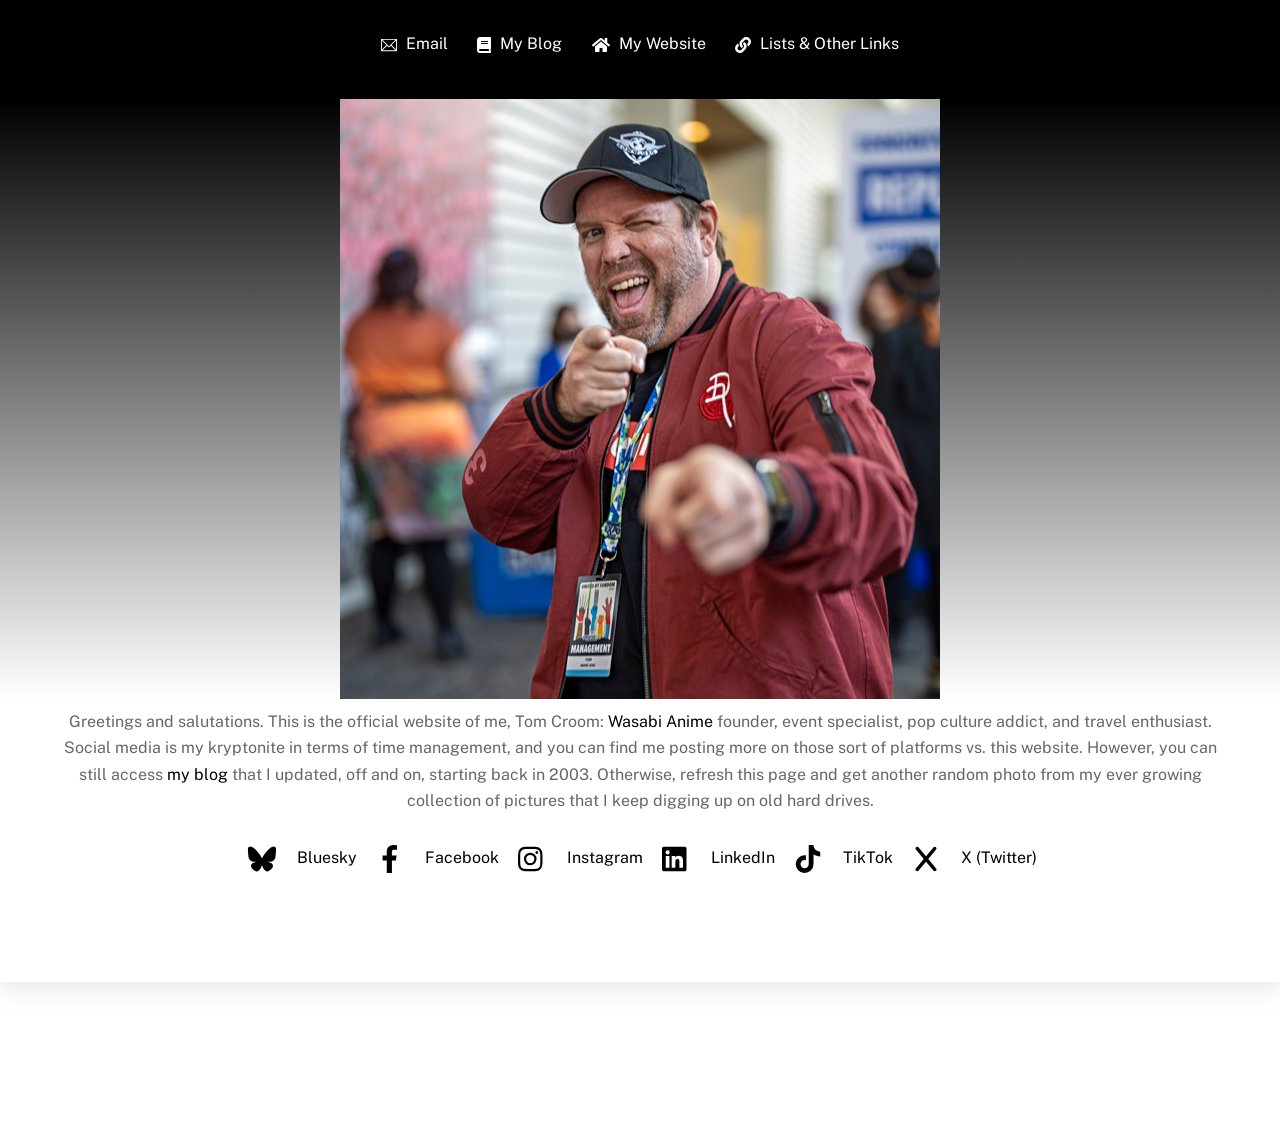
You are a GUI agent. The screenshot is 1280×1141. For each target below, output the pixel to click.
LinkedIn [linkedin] (713, 857)
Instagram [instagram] (575, 857)
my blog (197, 774)
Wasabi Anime (660, 721)
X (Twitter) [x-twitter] (969, 857)
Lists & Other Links (817, 43)
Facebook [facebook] (432, 857)
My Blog (519, 43)
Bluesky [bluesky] (297, 857)
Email (414, 43)
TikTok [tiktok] (838, 857)
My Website (649, 43)
